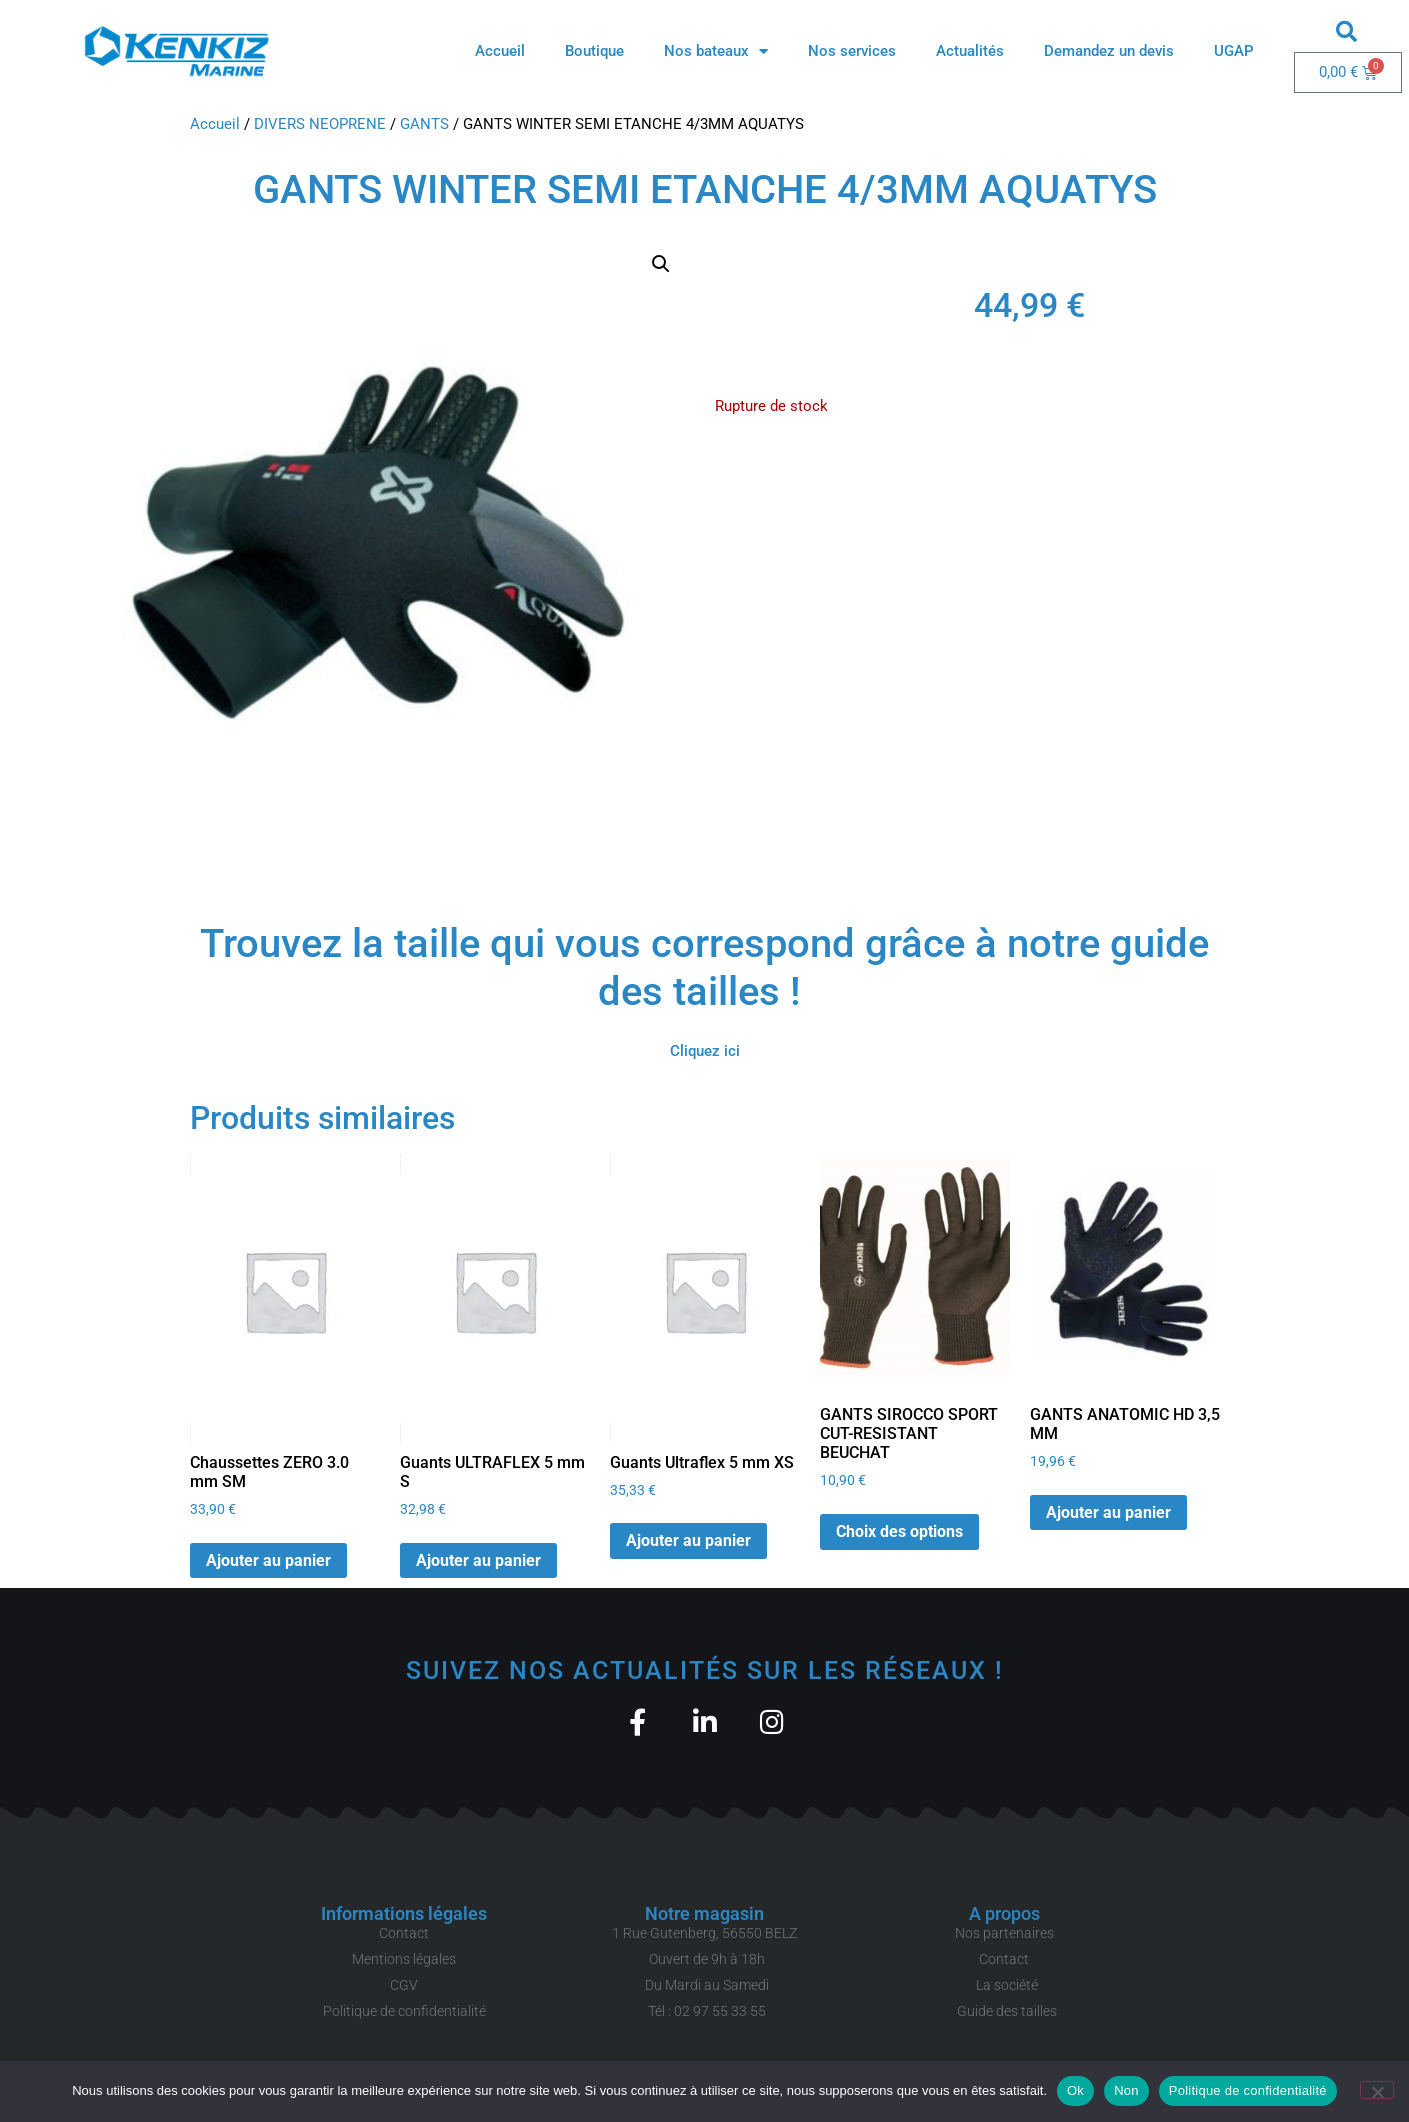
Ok (1075, 2090)
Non (1126, 2090)
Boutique (594, 51)
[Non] (1377, 2090)
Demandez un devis (1109, 51)
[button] (1346, 31)
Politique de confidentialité (1248, 2090)
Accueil (500, 51)
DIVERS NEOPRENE (320, 124)
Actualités (970, 51)
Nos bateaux (716, 51)
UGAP (1234, 51)
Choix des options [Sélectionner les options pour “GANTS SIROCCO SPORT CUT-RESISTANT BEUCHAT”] (899, 1531)
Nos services (852, 51)
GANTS (424, 124)
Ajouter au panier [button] (268, 1560)
